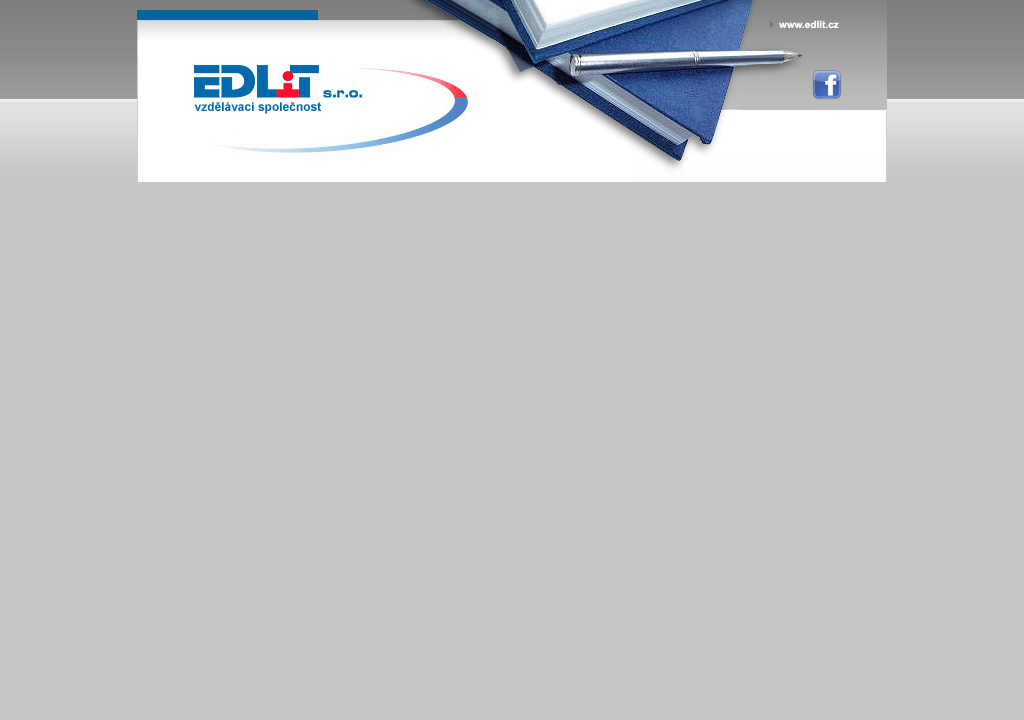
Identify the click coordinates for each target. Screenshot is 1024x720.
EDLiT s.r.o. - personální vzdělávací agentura (277, 91)
